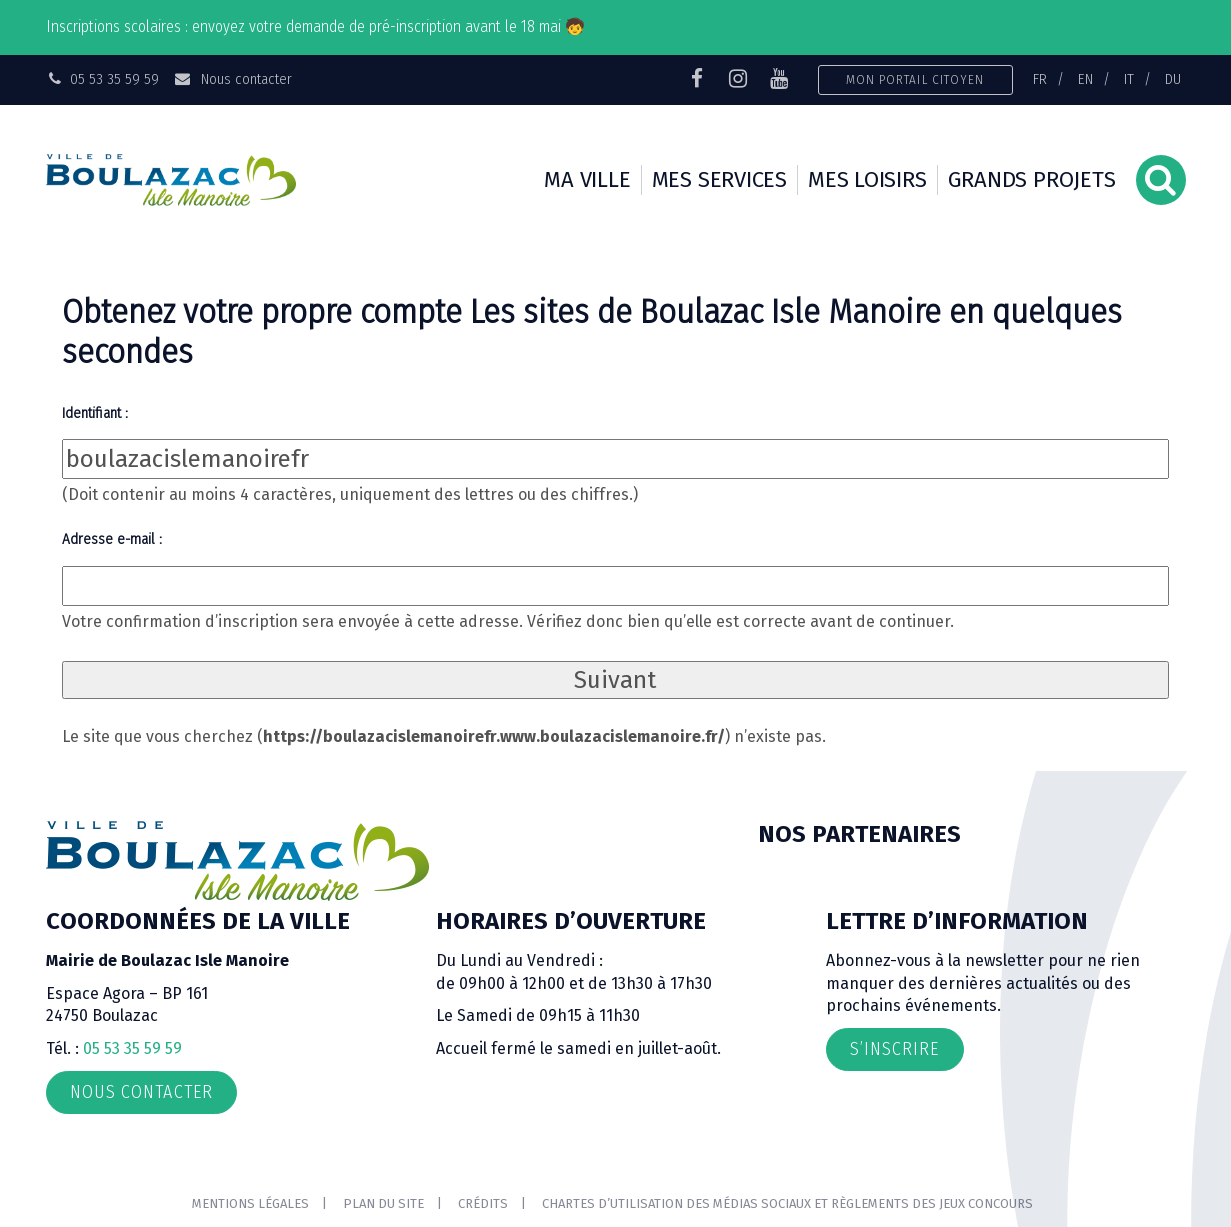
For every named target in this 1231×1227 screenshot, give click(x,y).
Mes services (719, 179)
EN (1085, 79)
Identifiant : (95, 413)
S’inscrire (895, 1049)
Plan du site (383, 1203)
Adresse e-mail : (112, 539)
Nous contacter (232, 79)
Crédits (483, 1203)
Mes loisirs (867, 179)
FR (1040, 79)
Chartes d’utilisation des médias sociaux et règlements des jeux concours (787, 1203)
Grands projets (1032, 179)
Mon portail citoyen (915, 79)
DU (1173, 79)
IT (1129, 79)
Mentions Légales (250, 1203)
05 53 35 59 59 (132, 1048)
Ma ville (587, 179)
